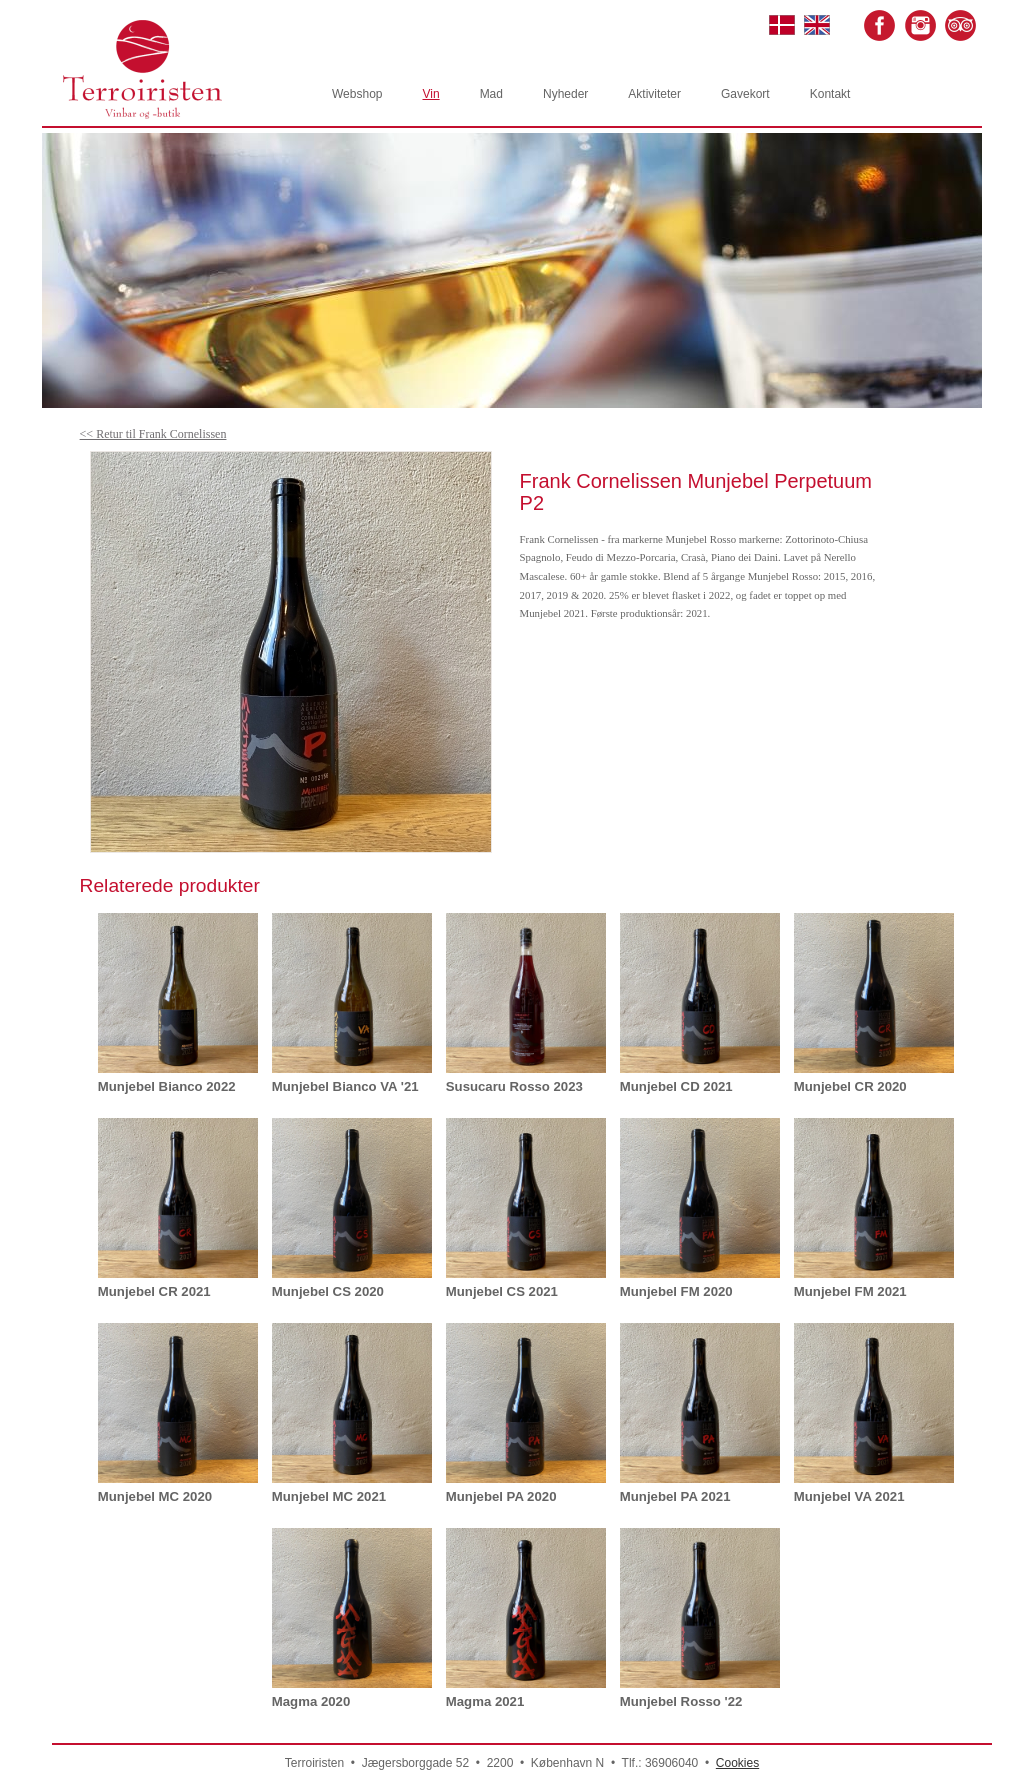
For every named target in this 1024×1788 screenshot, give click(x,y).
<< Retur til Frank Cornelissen (153, 434)
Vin (430, 94)
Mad (491, 94)
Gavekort (745, 94)
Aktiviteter (654, 94)
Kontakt (830, 94)
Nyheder (565, 94)
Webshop (357, 94)
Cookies (737, 1763)
